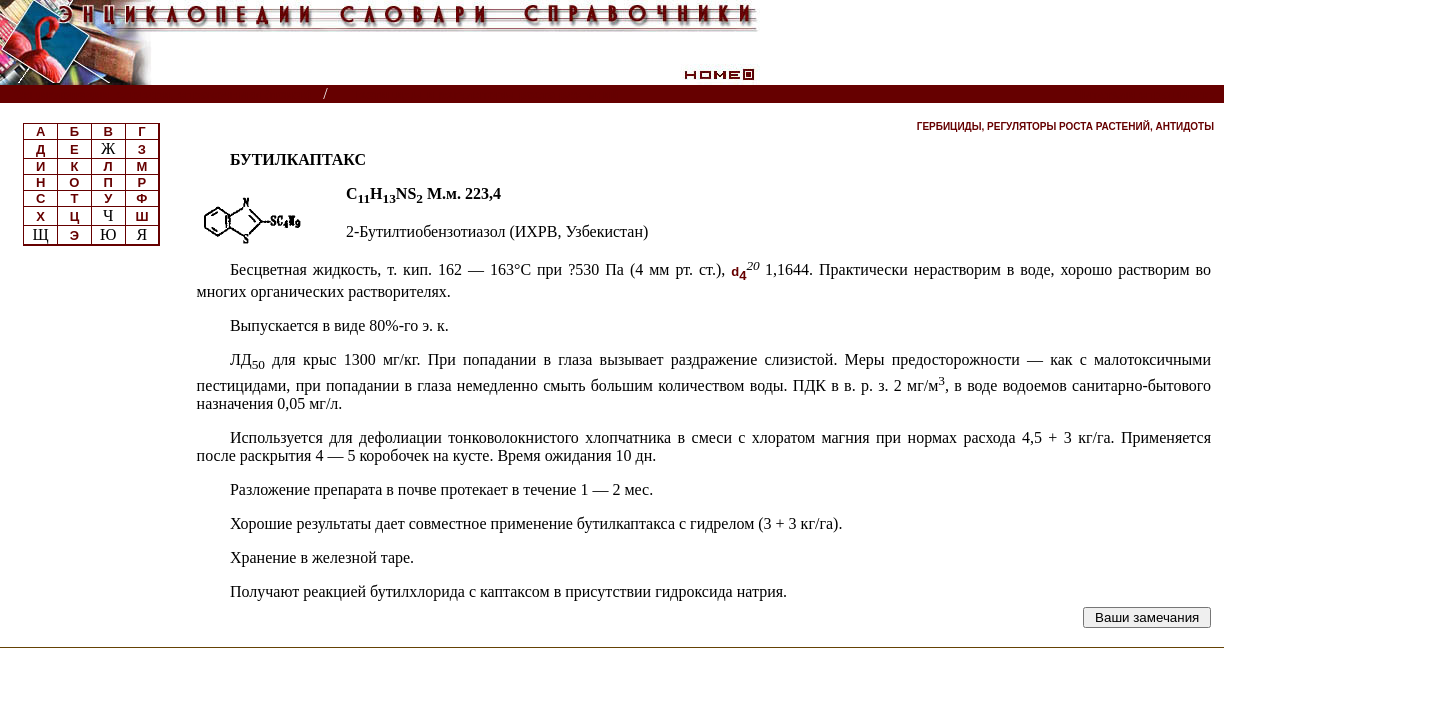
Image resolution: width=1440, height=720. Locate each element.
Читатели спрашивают (1147, 94)
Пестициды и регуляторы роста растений (484, 94)
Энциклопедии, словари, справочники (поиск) (162, 94)
